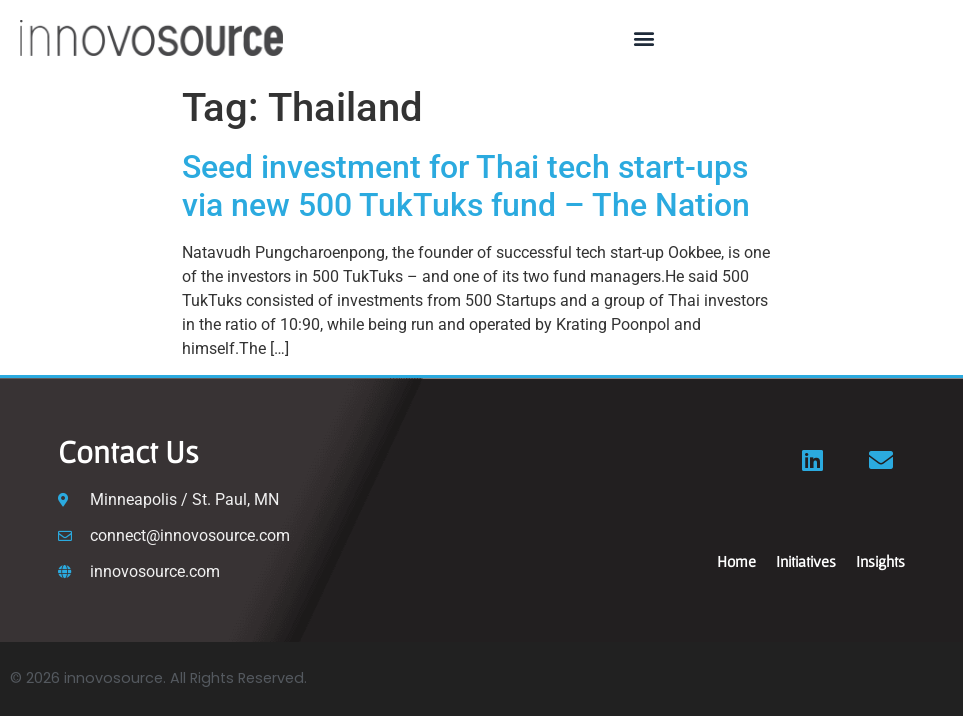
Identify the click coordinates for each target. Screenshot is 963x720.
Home (736, 561)
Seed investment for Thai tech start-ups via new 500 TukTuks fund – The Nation (466, 186)
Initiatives (806, 561)
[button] (643, 37)
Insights (880, 561)
